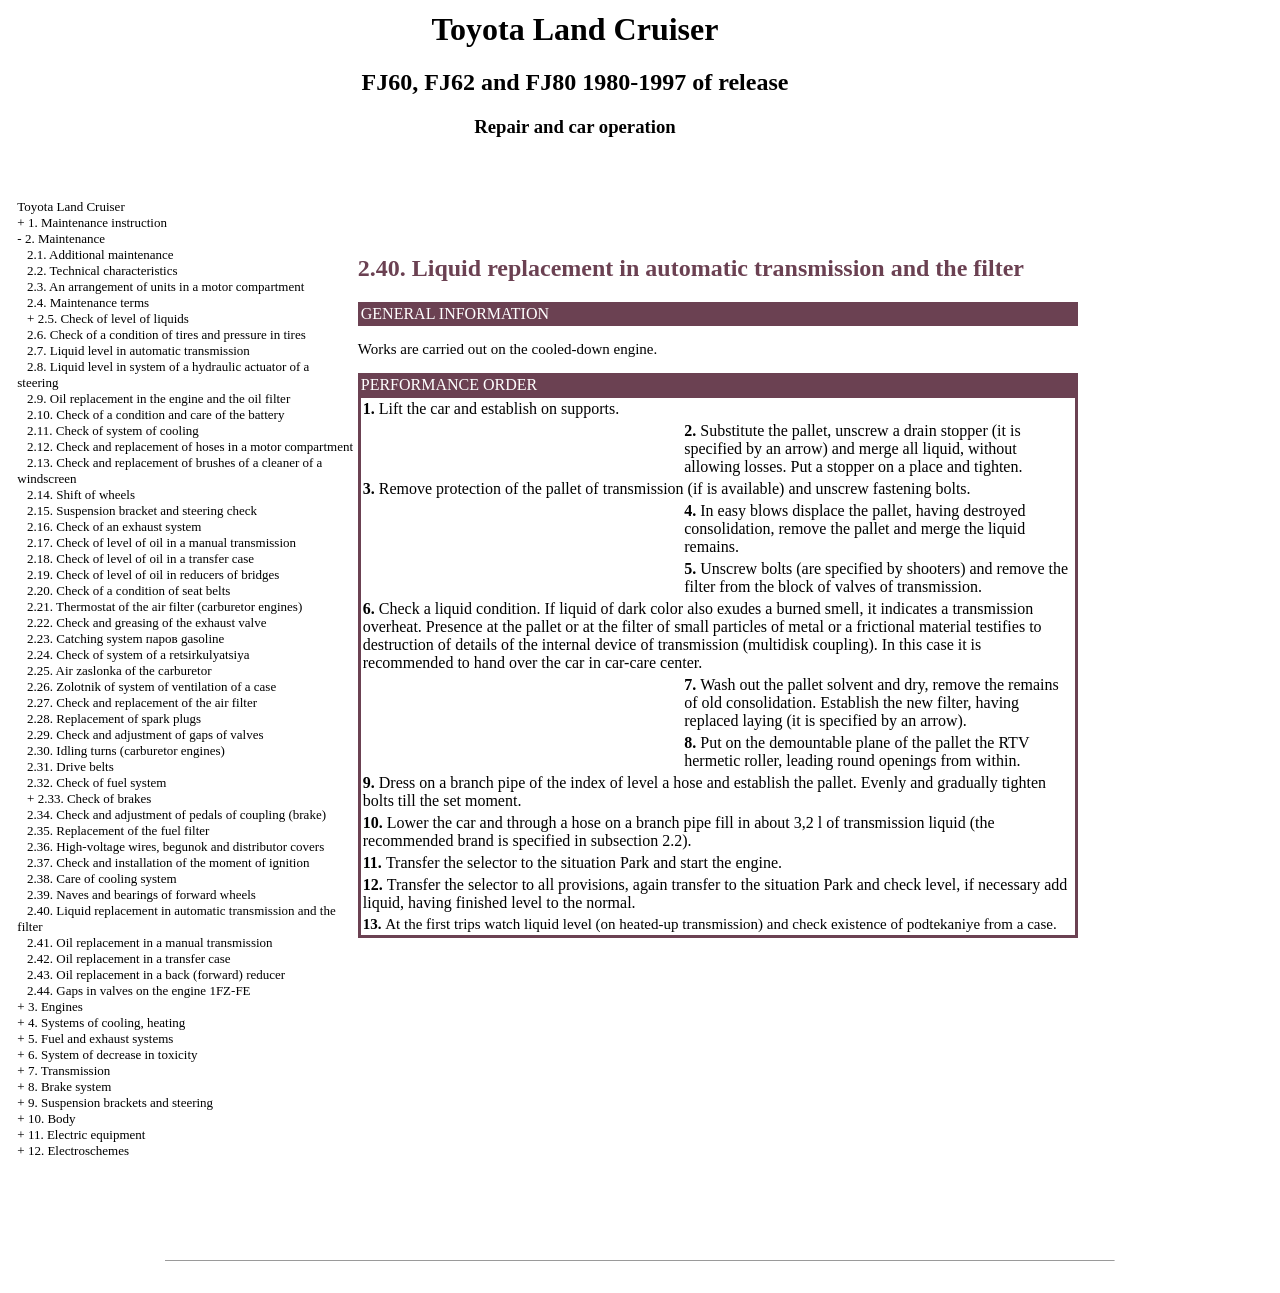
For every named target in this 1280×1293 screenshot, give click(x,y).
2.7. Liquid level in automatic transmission (138, 350)
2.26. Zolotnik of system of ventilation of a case (151, 686)
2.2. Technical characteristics (102, 270)
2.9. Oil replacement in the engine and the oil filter (158, 398)
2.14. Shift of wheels (81, 494)
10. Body (52, 1118)
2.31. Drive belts (70, 766)
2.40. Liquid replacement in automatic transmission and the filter (691, 268)
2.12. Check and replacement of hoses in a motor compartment (190, 446)
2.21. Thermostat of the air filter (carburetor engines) (164, 606)
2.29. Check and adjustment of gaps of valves (145, 734)
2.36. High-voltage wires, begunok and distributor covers (175, 846)
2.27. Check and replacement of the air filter (142, 702)
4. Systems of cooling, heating (106, 1022)
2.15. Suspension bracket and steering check (142, 510)
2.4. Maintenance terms (88, 302)
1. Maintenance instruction (97, 222)
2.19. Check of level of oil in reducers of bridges (153, 574)
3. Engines (55, 1006)
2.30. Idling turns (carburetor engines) (126, 750)
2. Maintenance (65, 238)
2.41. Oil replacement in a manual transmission (150, 942)
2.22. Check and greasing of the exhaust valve (146, 622)
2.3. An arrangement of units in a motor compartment (165, 286)
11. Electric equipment (87, 1134)
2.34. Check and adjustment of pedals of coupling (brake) (176, 814)
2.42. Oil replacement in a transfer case (129, 958)
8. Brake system (69, 1086)
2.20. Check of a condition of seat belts (128, 590)
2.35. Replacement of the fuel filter (118, 830)
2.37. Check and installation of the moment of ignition (168, 862)
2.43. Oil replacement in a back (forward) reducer (156, 974)
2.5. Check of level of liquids (113, 318)
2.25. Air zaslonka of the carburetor (119, 670)
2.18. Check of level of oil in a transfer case (140, 558)
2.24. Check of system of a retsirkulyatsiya (138, 654)
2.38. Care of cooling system (101, 878)
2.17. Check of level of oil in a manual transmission (161, 542)
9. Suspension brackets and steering (120, 1102)
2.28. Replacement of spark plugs (114, 718)
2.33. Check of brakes (95, 798)
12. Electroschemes (78, 1150)
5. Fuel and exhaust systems (101, 1038)
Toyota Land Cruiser (70, 206)
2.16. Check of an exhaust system (114, 526)
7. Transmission (69, 1070)
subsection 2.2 (637, 840)
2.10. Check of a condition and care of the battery (155, 414)
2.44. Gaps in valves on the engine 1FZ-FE (139, 990)
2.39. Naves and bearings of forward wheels (141, 894)
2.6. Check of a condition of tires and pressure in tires (166, 334)
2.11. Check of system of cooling (113, 430)
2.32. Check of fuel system (96, 782)
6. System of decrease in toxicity (113, 1054)
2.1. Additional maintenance (100, 254)
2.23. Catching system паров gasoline (125, 638)
